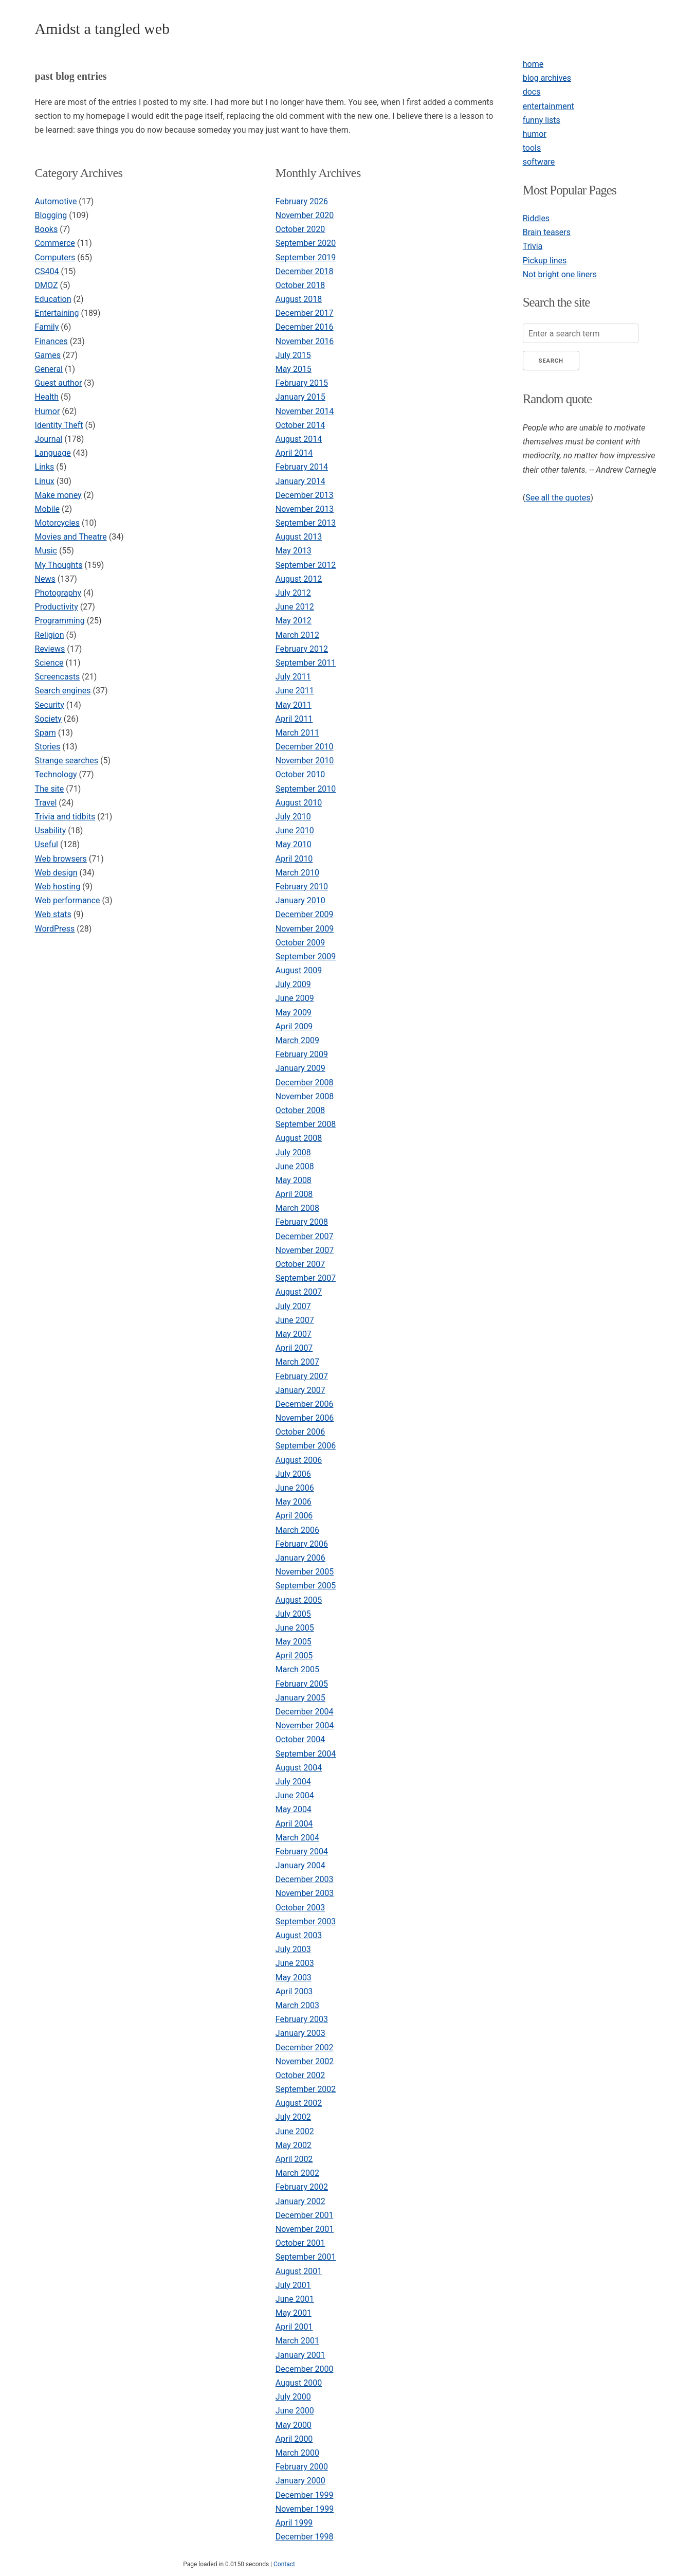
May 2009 (294, 1012)
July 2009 (293, 984)
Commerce (55, 243)
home (533, 64)
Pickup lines (545, 260)
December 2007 (305, 1236)
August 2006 (299, 1460)
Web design (56, 873)
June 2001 (295, 2299)
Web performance (67, 900)
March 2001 (297, 2341)
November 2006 (305, 1418)
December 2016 (305, 327)
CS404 (47, 271)
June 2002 (295, 2131)
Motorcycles (57, 523)
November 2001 (305, 2229)
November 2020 (305, 215)
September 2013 (306, 523)
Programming (60, 620)
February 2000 (302, 2467)
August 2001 (299, 2271)
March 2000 (297, 2453)
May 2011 (294, 705)
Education (53, 299)
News (45, 579)
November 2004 (305, 1725)
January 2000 (300, 2480)
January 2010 (300, 900)
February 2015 (302, 383)
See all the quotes (557, 498)
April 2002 (294, 2159)
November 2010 (305, 760)
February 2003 (302, 2019)
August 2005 (299, 1600)
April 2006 (294, 1515)
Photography (58, 593)
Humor (47, 411)
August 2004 (299, 1768)
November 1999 (305, 2509)
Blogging (51, 215)
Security (49, 705)
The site (49, 789)
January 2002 (300, 2201)
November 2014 (305, 411)
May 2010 (294, 844)
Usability (50, 830)
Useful (46, 844)
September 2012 (306, 565)
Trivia (533, 246)
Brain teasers (547, 232)
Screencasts (57, 677)
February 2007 (302, 1376)
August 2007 (299, 1292)
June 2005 (295, 1628)
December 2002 (305, 2047)
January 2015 (300, 397)
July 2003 (293, 1949)
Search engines (63, 690)
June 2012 (295, 607)
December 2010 (305, 747)
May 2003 (294, 1977)
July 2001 (293, 2285)
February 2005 (302, 1684)
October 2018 (300, 285)
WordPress (55, 929)
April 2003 (294, 1991)
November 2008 (305, 1096)
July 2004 (293, 1781)
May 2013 (294, 551)
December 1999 (305, 2495)
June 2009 (295, 998)
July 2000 (293, 2397)
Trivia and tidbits (65, 816)
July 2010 (293, 816)
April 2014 (294, 453)
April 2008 (294, 1194)
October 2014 (300, 425)
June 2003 (295, 1963)
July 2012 (293, 593)
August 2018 (299, 299)
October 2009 (300, 942)
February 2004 (302, 1851)
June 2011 (295, 690)
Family (47, 327)
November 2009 (305, 929)
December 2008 (305, 1082)
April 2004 (294, 1824)
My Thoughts (59, 565)
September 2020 (306, 243)
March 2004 (297, 1837)
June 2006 (295, 1488)
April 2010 (294, 859)
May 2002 (294, 2145)
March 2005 (297, 1669)
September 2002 (306, 2089)
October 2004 (300, 1739)
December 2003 (305, 1879)
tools (532, 148)
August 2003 (299, 1935)
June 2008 (295, 1166)
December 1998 (305, 2537)
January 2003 (300, 2033)
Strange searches (66, 760)
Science (49, 663)
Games (48, 355)
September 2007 (306, 1278)
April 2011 (294, 719)
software (539, 162)
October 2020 (300, 229)
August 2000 (299, 2383)
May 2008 (294, 1180)
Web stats (53, 914)
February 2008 (302, 1222)
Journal (49, 439)
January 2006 (300, 1558)
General (49, 369)
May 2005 (294, 1642)
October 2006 (300, 1432)
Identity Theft (59, 425)
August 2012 (299, 579)
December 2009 (305, 914)
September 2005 (306, 1585)
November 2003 (305, 1893)
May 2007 (294, 1334)
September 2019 (306, 257)
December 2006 (305, 1404)
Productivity (56, 607)
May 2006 (294, 1502)
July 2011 (293, 677)
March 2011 (297, 733)
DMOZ (46, 285)
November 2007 (305, 1250)
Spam (45, 733)
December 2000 (305, 2369)
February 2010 (302, 886)
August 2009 (299, 970)
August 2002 (299, 2103)
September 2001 (306, 2257)
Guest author (58, 383)
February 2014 (302, 467)
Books (46, 229)
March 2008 (297, 1208)
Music (46, 551)
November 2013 (305, 509)
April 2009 (294, 1026)
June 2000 (295, 2411)
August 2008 (299, 1138)
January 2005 (300, 1698)
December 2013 (305, 495)
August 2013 (299, 537)
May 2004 (294, 1809)
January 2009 (300, 1068)
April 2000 (294, 2439)
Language (53, 453)
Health (47, 397)
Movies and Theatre (71, 537)
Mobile (47, 509)
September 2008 (306, 1124)
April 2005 (294, 1655)
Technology (56, 774)
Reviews (50, 649)
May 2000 (294, 2425)
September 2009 (306, 956)
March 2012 (297, 635)
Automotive (56, 201)
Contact (284, 2564)
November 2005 (305, 1572)
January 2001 (300, 2355)
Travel (46, 803)
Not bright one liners (560, 274)
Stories (48, 747)
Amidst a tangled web (102, 28)
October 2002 (300, 2075)
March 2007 (297, 1362)
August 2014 (299, 439)
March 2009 (297, 1040)
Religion (49, 635)
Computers (55, 257)
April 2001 (294, 2327)
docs (532, 92)
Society (48, 719)
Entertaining (57, 313)
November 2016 (305, 341)
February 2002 (302, 2187)
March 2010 (297, 873)
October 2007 (300, 1264)
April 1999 (294, 2523)
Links (44, 467)
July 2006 (293, 1474)
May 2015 (294, 369)
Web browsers (61, 859)
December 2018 (305, 271)
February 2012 (302, 649)
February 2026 (302, 201)
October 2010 (300, 774)
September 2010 (306, 789)
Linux (44, 481)
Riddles (536, 218)
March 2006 (297, 1530)
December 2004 (305, 1711)
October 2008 (300, 1110)
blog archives (547, 78)
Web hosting (58, 886)
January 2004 (300, 1865)
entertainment (548, 106)
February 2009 (302, 1054)
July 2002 (293, 2117)
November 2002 (305, 2061)
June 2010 (295, 830)
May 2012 (294, 620)
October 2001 (300, 2243)
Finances (51, 341)
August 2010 (299, 803)
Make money (58, 495)
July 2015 (293, 355)
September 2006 (306, 1446)
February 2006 (302, 1544)
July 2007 (293, 1306)
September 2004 (306, 1754)
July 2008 (293, 1152)
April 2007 (294, 1348)
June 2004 (295, 1795)
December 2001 (305, 2215)
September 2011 (306, 663)
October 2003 (300, 1907)
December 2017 (305, 313)
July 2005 (293, 1614)
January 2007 (300, 1390)
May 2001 (294, 2313)
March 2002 (297, 2173)
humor (534, 134)
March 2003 (297, 2005)
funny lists (541, 120)
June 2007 (295, 1320)
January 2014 (300, 481)
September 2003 (306, 1921)
